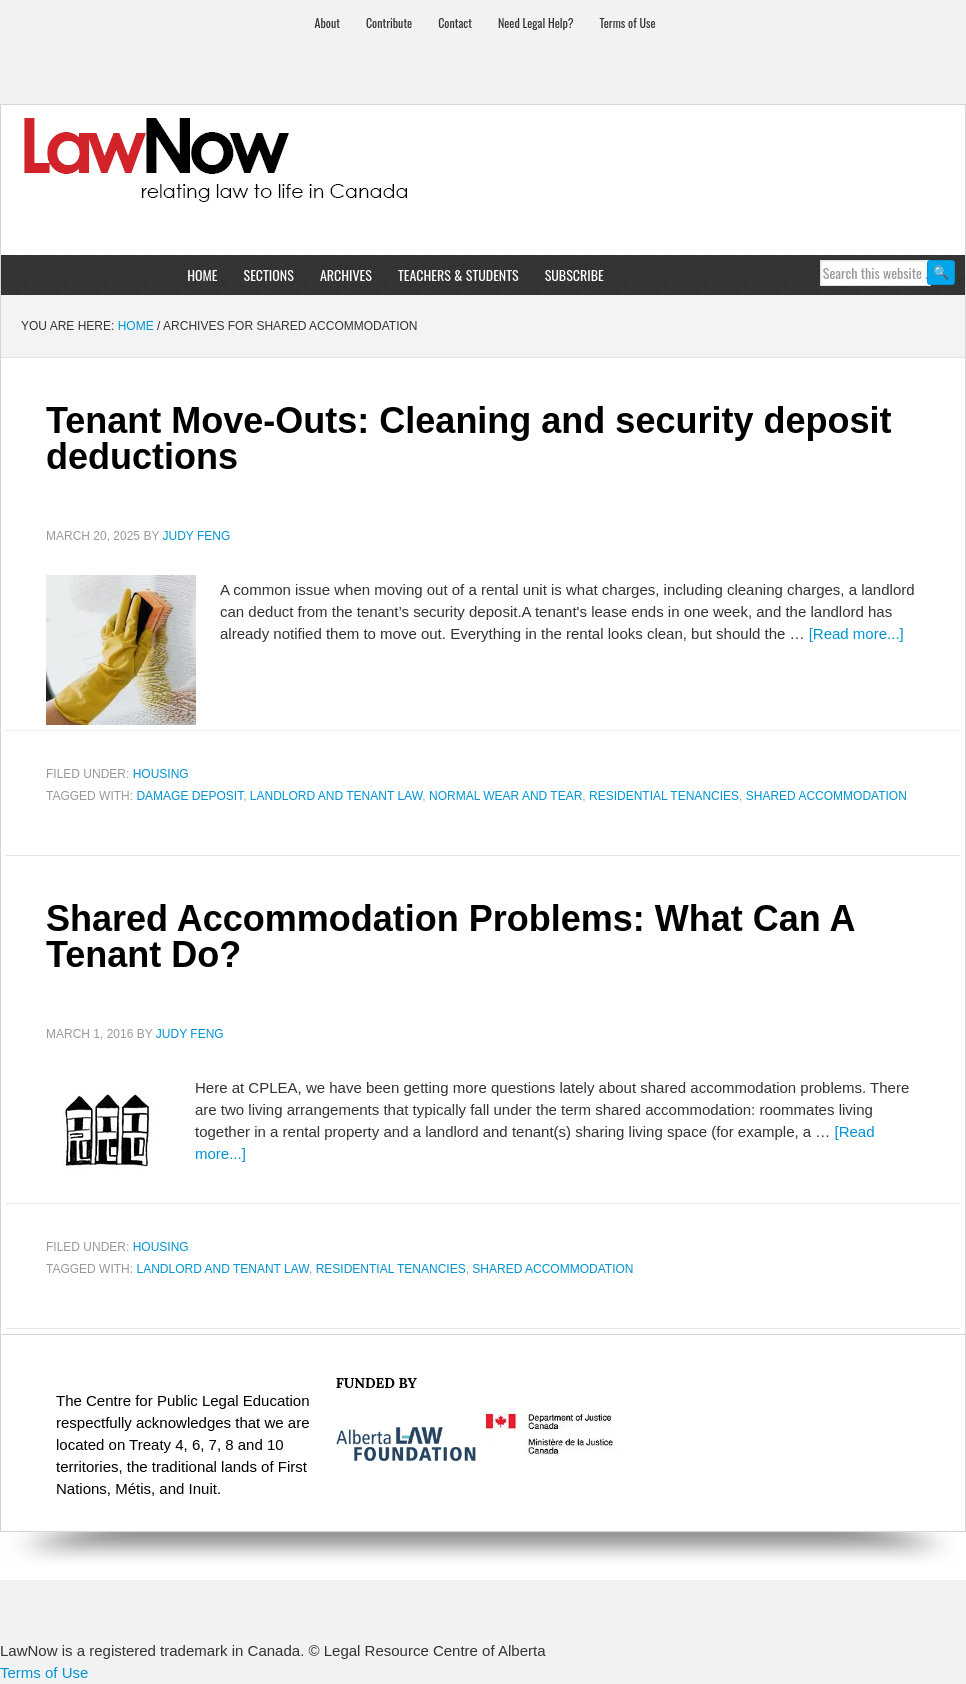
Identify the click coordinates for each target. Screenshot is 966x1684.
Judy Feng (197, 536)
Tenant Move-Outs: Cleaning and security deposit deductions (468, 438)
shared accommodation (826, 796)
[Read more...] (856, 633)
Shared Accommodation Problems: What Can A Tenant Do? (450, 936)
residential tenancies (664, 796)
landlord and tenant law (336, 796)
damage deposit (189, 796)
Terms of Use (44, 1672)
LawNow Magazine (483, 174)
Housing (161, 774)
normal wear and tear (505, 796)
